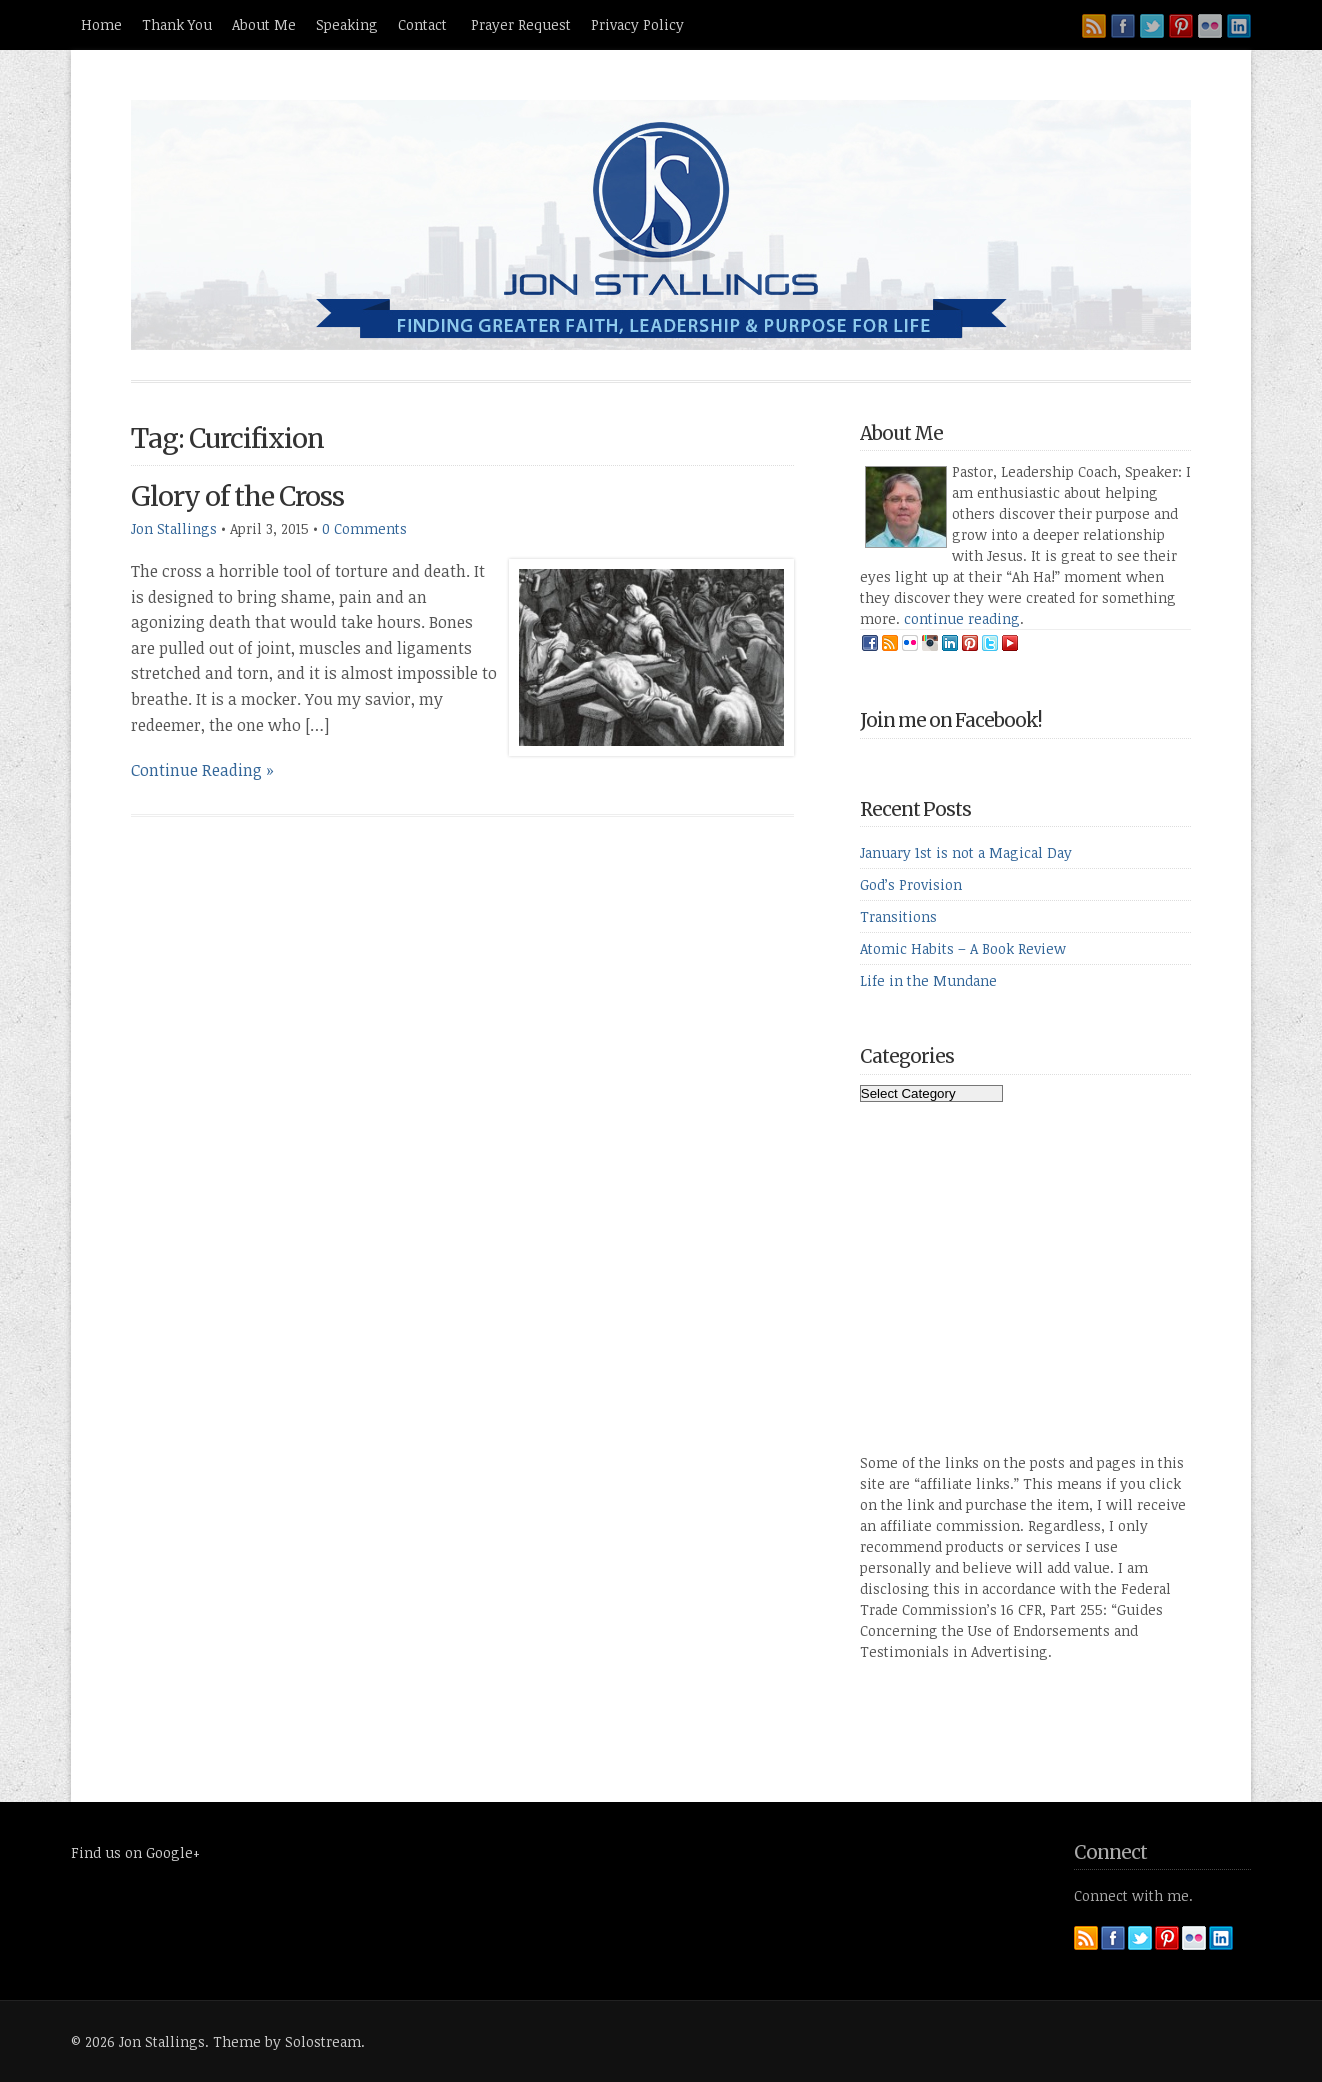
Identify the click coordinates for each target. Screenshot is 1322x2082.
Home (101, 24)
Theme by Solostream (287, 2041)
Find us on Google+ (135, 1852)
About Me (264, 24)
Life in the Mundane (928, 980)
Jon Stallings (174, 528)
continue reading (962, 618)
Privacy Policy (637, 24)
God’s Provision (911, 884)
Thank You (177, 24)
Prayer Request (521, 24)
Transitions (898, 916)
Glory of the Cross (237, 496)
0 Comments (364, 528)
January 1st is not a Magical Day (966, 852)
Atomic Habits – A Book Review (963, 948)
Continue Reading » (202, 770)
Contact (424, 24)
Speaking (347, 24)
